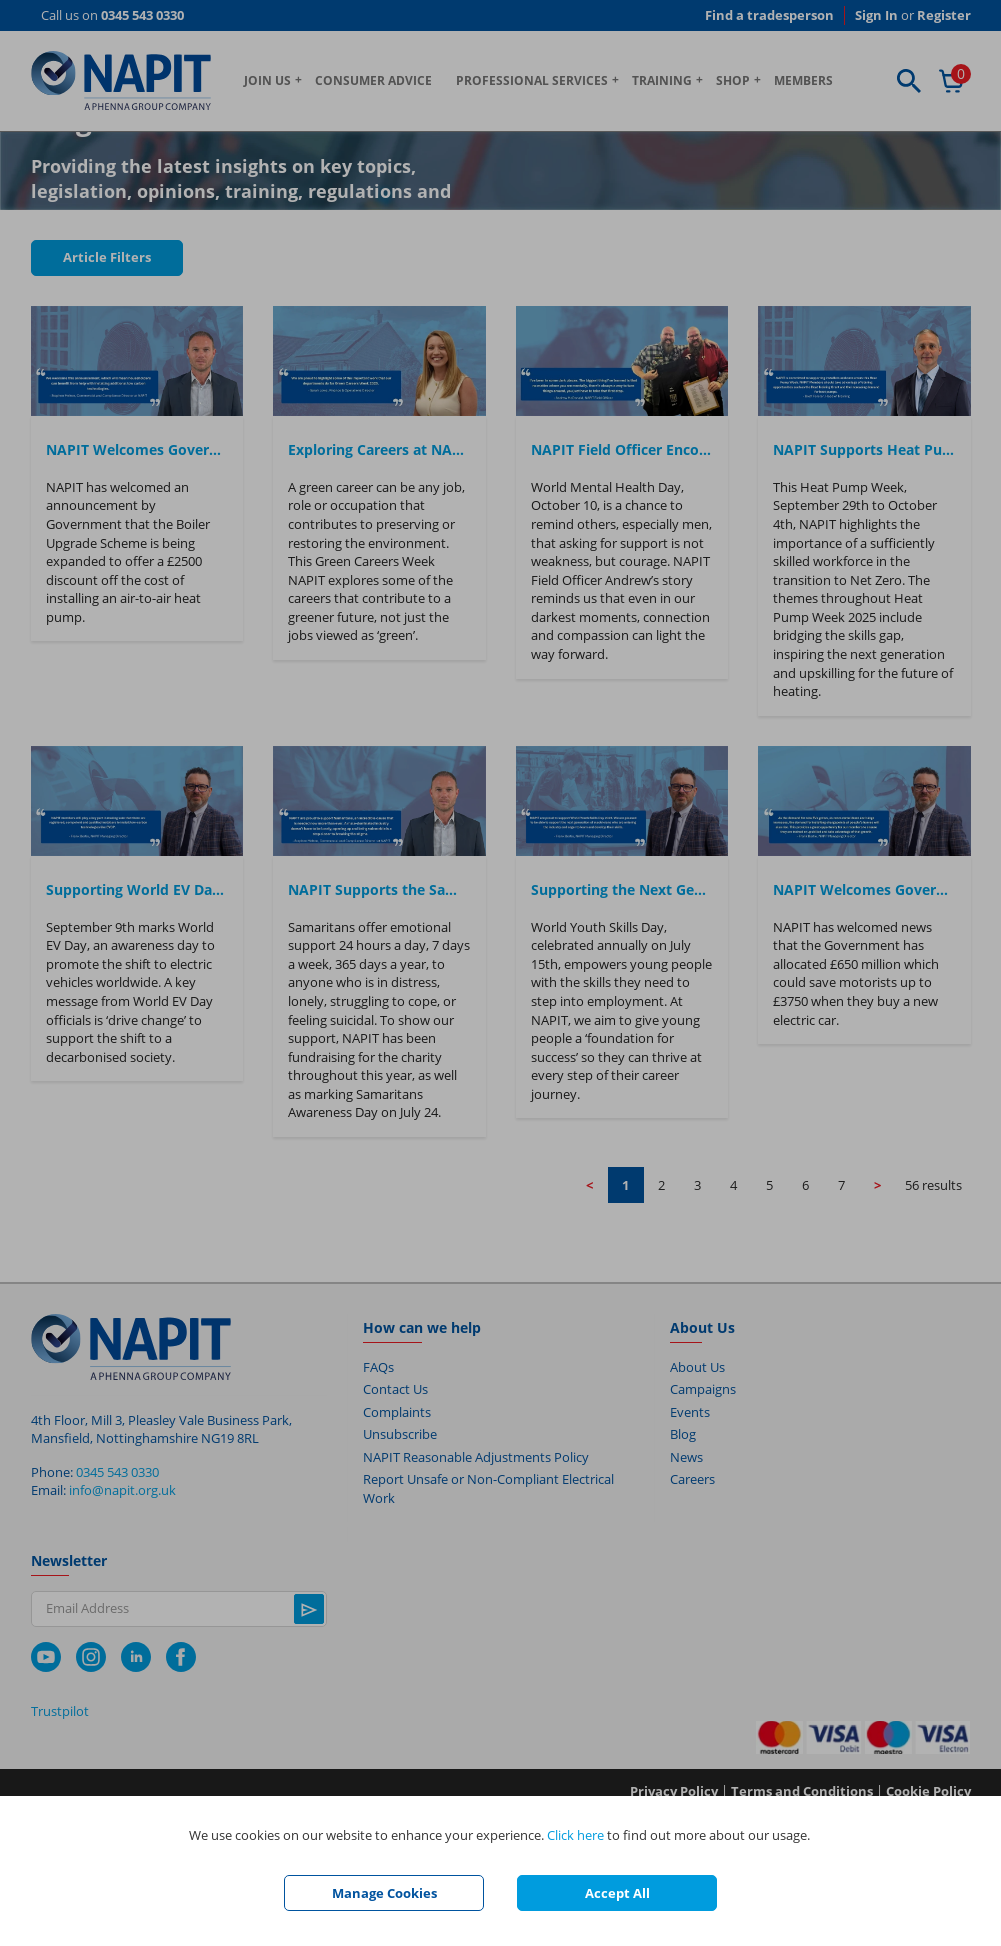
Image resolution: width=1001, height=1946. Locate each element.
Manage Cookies (384, 1893)
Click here (575, 1835)
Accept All (617, 1893)
